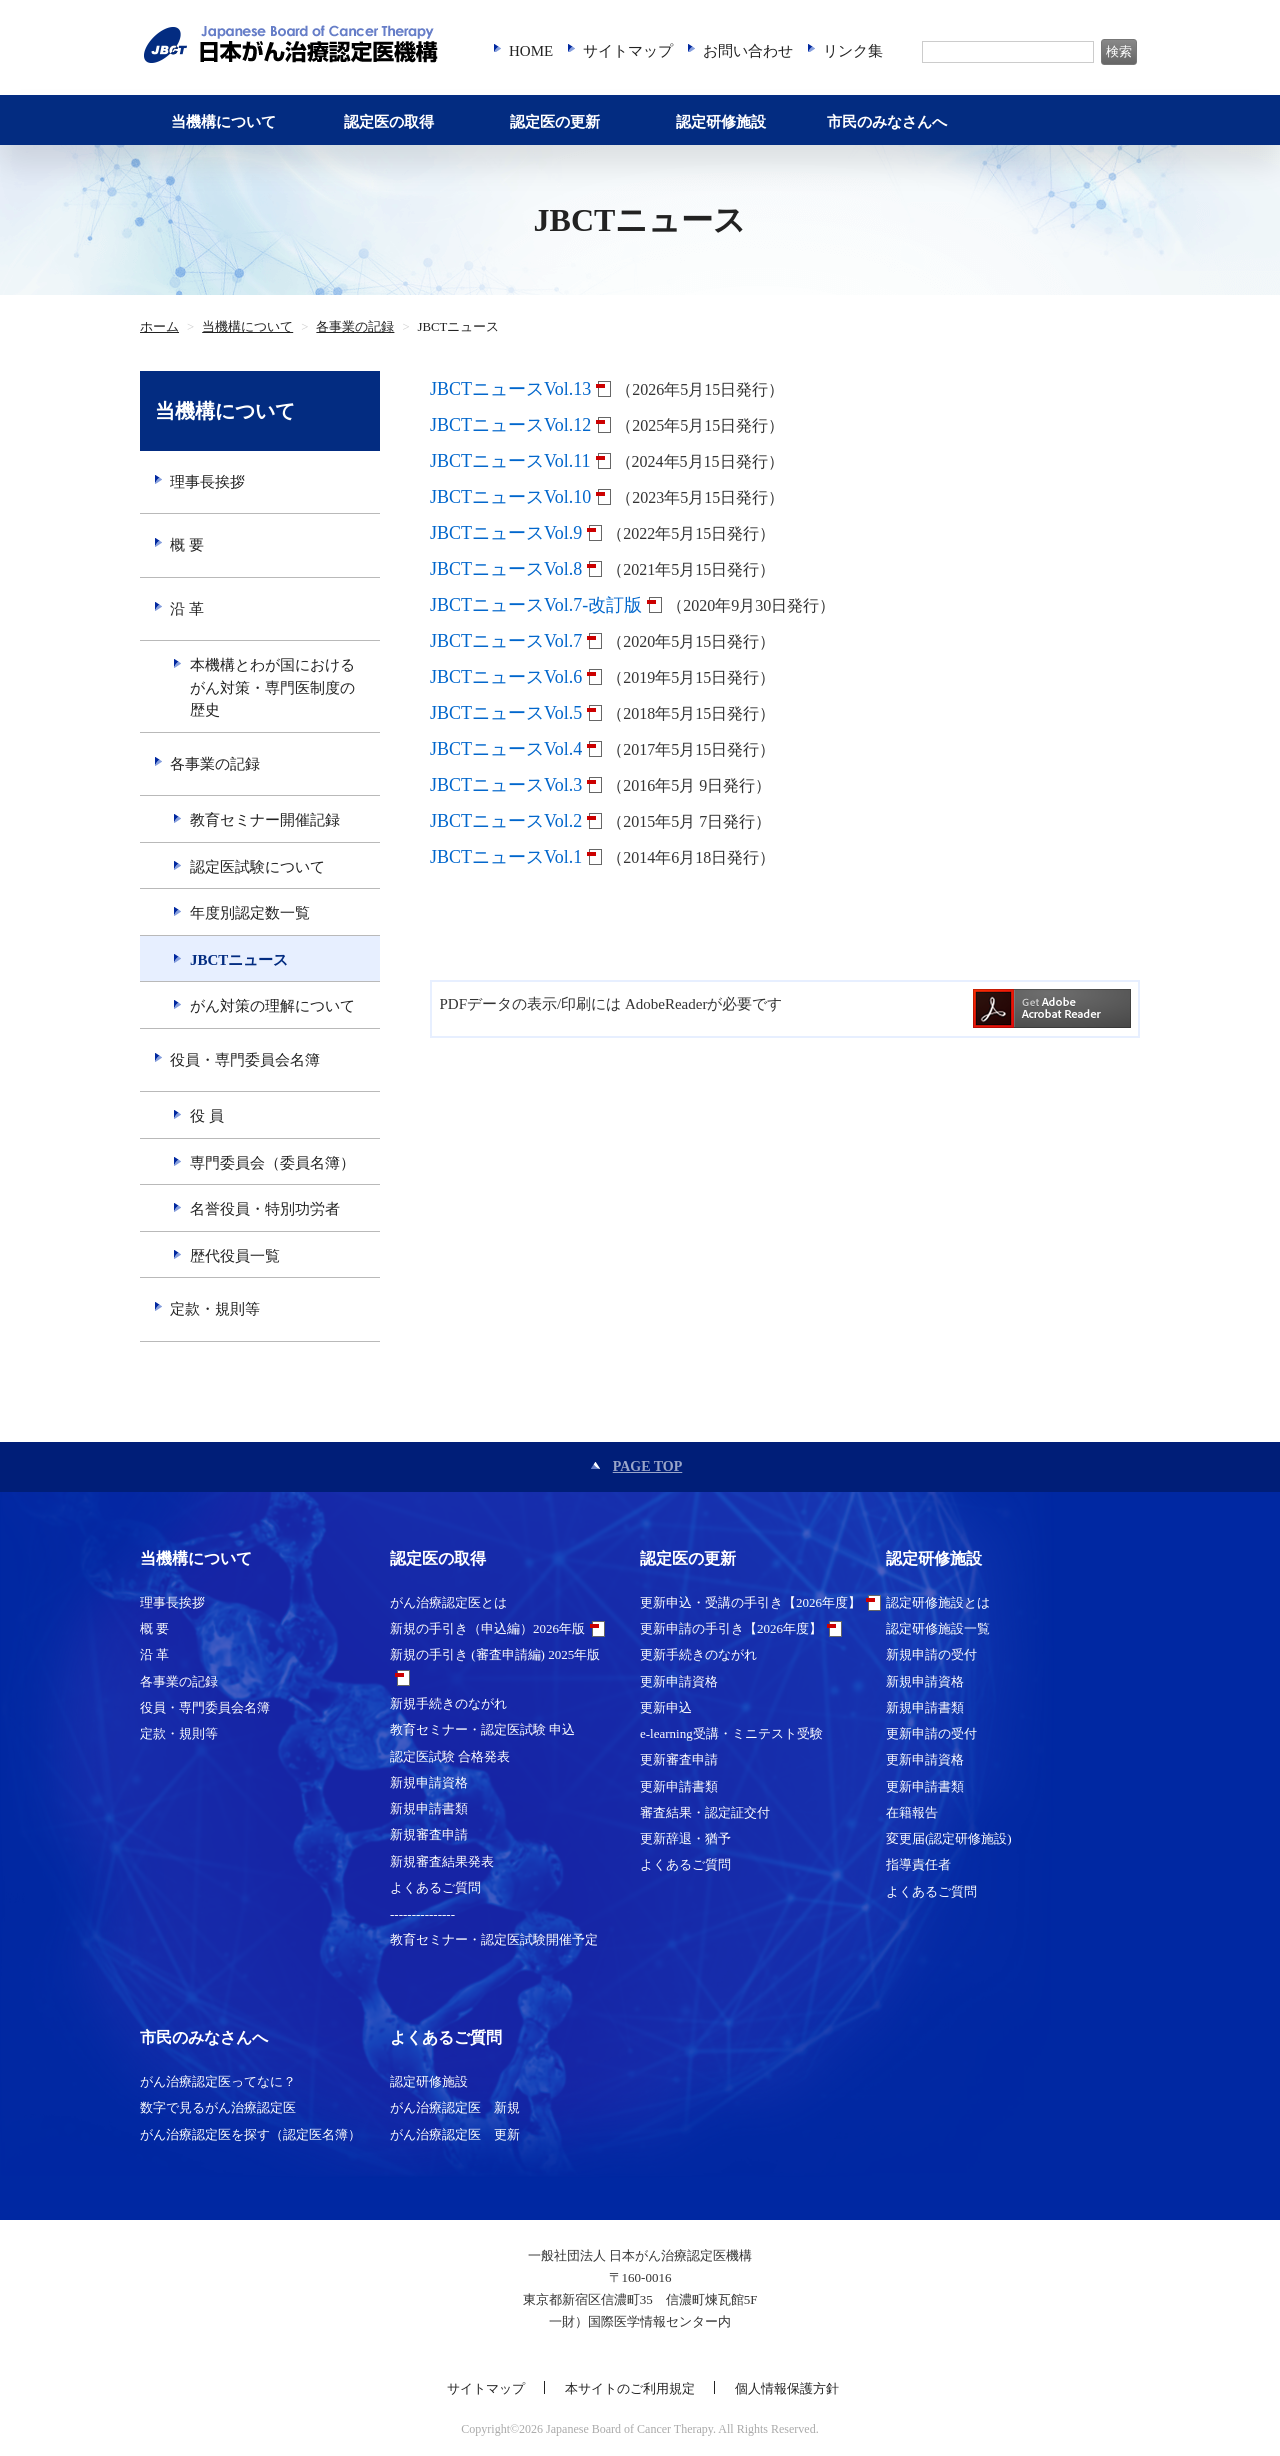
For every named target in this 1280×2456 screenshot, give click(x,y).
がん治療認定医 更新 (455, 2134)
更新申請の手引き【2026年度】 (731, 1628)
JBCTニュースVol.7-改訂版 (536, 605)
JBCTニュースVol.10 (510, 497)
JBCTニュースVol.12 (510, 425)
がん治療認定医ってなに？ (218, 2081)
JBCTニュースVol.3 (506, 785)
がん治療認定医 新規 (455, 2107)
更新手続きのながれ (698, 1654)
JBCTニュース (239, 960)
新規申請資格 (429, 1782)
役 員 (207, 1116)
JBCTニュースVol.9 (506, 533)
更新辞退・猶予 (685, 1838)
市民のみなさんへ (887, 122)
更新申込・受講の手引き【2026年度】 (750, 1602)
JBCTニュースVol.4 (506, 749)
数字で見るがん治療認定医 (218, 2107)
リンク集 (853, 51)
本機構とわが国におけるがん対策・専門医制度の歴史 (272, 687)
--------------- (422, 1913)
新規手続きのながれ (448, 1703)
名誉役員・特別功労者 (265, 1209)
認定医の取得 (389, 122)
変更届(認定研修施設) (949, 1838)
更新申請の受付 (931, 1733)
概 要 (187, 545)
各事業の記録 (355, 327)
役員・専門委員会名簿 (245, 1060)
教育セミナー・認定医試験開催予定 (494, 1939)
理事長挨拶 (207, 482)
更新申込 (666, 1707)
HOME (531, 51)
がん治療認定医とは (448, 1602)
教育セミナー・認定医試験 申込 (482, 1729)
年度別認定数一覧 (250, 913)
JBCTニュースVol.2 (506, 821)
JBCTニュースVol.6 (506, 677)
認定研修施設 (721, 122)
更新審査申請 (679, 1759)
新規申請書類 (429, 1808)
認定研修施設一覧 (938, 1628)
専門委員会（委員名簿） (272, 1163)
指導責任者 (918, 1864)
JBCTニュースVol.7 (506, 641)
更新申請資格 (679, 1681)
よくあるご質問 (435, 1887)
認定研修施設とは (938, 1602)
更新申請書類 (679, 1786)
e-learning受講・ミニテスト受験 (731, 1733)
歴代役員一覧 (235, 1256)
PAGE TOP (648, 1466)
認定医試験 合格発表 (450, 1756)
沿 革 (187, 609)
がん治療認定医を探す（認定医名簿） (250, 2134)
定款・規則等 (215, 1309)
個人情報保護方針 (787, 2388)
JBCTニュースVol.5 (506, 713)
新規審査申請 (429, 1834)
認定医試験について (257, 867)
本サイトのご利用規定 (630, 2388)
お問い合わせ (748, 51)
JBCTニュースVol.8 (506, 569)
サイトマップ (628, 51)
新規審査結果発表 (442, 1861)
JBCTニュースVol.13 (510, 389)
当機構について (223, 122)
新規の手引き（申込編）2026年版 (487, 1628)
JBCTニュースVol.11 (510, 461)
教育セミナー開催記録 (265, 820)
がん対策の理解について (272, 1006)
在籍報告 (912, 1812)
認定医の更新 (555, 122)
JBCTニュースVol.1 (506, 857)
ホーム (159, 327)
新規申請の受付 (931, 1654)
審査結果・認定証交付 (705, 1812)
